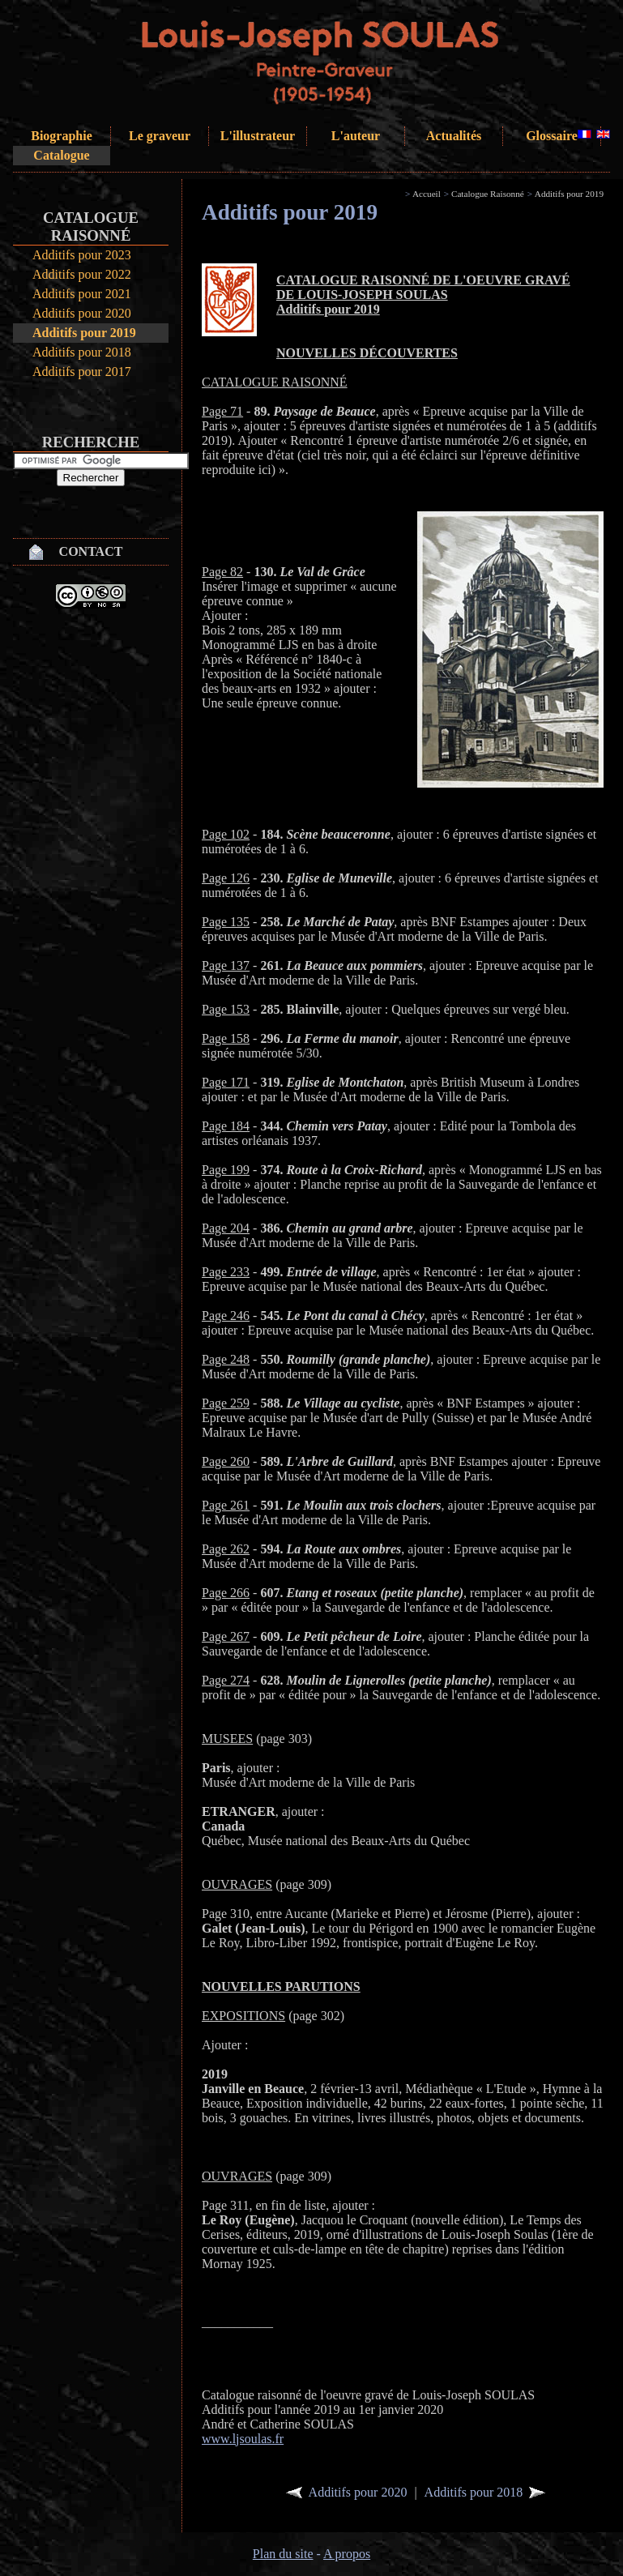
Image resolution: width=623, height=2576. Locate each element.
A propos (346, 2554)
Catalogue (61, 155)
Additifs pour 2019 (84, 333)
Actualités (453, 136)
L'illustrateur (257, 136)
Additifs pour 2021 (81, 294)
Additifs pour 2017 (81, 371)
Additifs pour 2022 (81, 274)
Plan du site (283, 2554)
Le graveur (159, 136)
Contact (91, 551)
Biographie (61, 136)
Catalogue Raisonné (487, 194)
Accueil (426, 194)
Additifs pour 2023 (81, 255)
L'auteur (355, 136)
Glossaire (552, 136)
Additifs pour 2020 (81, 313)
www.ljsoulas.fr (243, 2439)
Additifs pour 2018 (81, 352)
